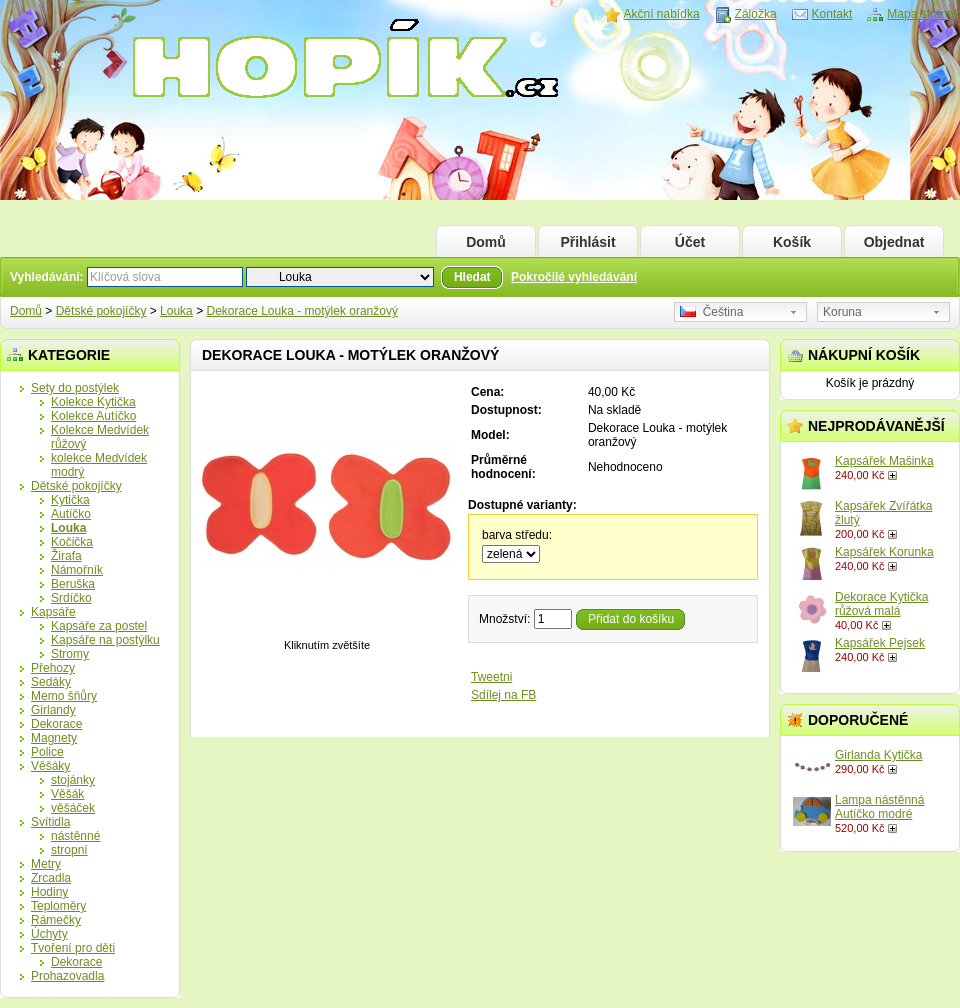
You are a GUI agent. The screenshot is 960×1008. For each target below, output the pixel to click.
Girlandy (53, 710)
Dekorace (56, 724)
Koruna (842, 312)
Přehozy (53, 668)
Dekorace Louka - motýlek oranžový (301, 311)
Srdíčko (71, 598)
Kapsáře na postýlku (105, 640)
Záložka (756, 14)
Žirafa (66, 556)
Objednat (894, 242)
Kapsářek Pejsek (880, 643)
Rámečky (56, 920)
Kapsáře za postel (99, 626)
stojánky (73, 780)
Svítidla (50, 822)
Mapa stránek (923, 14)
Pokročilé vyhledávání (574, 277)
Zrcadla (51, 878)
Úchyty (49, 934)
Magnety (54, 738)
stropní (69, 850)
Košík (792, 242)
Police (47, 752)
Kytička (70, 500)
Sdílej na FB (503, 695)
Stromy (70, 654)
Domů (486, 242)
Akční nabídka (662, 14)
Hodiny (49, 892)
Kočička (72, 542)
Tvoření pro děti (73, 948)
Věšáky (50, 766)
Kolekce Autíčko (93, 416)
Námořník (77, 570)
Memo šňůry (64, 696)
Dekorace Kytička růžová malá (881, 604)
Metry (46, 864)
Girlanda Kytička (878, 755)
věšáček (73, 808)
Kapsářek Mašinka (884, 461)
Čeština (711, 312)
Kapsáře (53, 612)
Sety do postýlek (75, 388)
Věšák (67, 794)
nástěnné (75, 836)
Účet (690, 242)
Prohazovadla (67, 976)
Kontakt (832, 14)
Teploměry (58, 906)
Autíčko (71, 514)
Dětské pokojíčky (101, 311)
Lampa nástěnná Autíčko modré (879, 807)
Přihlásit (587, 242)
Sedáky (51, 682)
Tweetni (491, 677)
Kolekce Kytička (93, 402)
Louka (176, 311)
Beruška (73, 584)
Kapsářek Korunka (884, 552)
